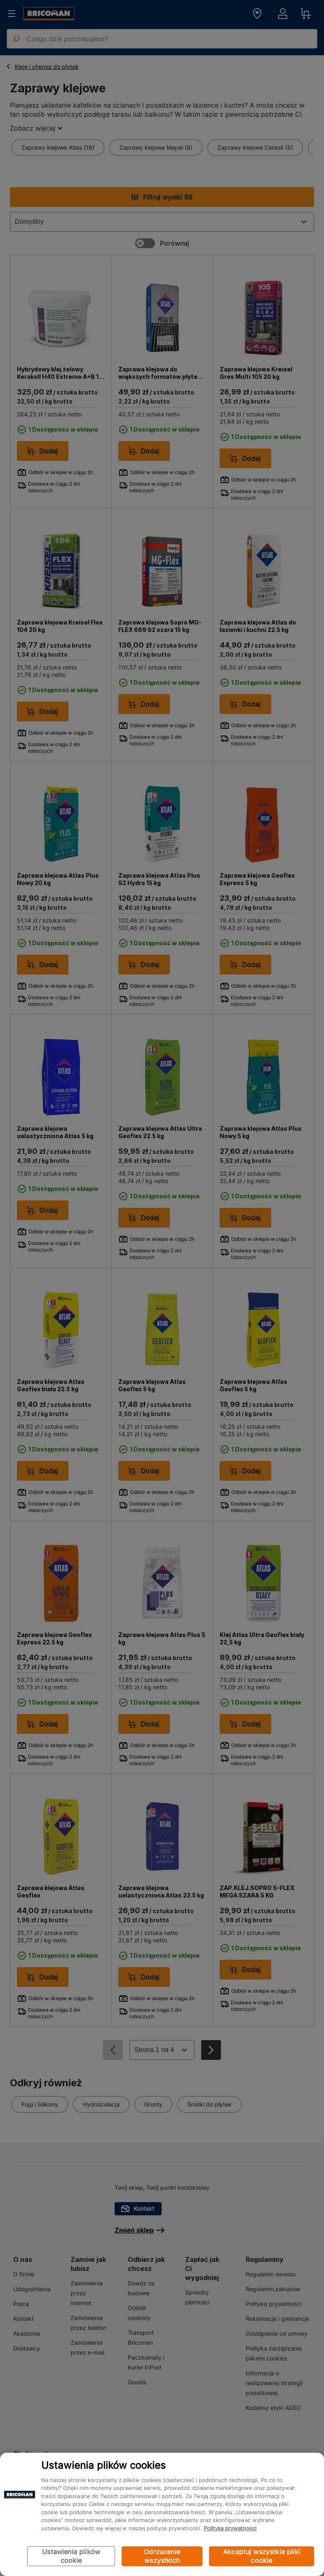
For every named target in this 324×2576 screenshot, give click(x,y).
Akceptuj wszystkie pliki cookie (261, 2556)
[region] (162, 2514)
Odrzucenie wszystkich (162, 2556)
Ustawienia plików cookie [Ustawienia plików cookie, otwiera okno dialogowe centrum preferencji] (71, 2556)
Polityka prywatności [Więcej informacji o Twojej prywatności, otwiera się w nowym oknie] (230, 2528)
